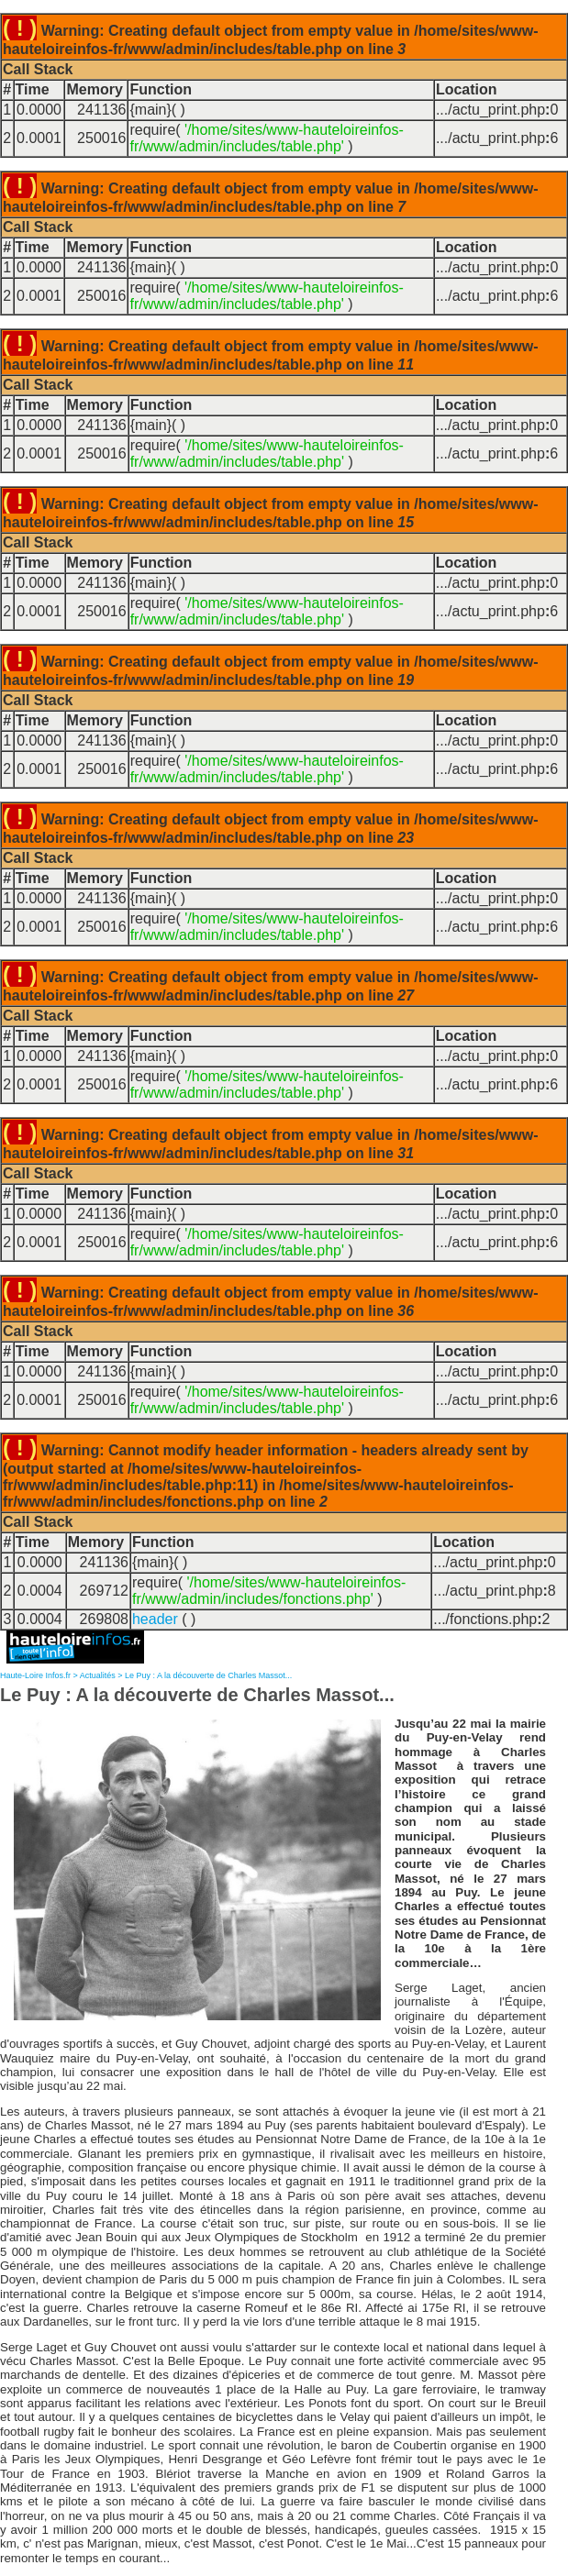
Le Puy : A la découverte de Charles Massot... (208, 1675)
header (155, 1619)
